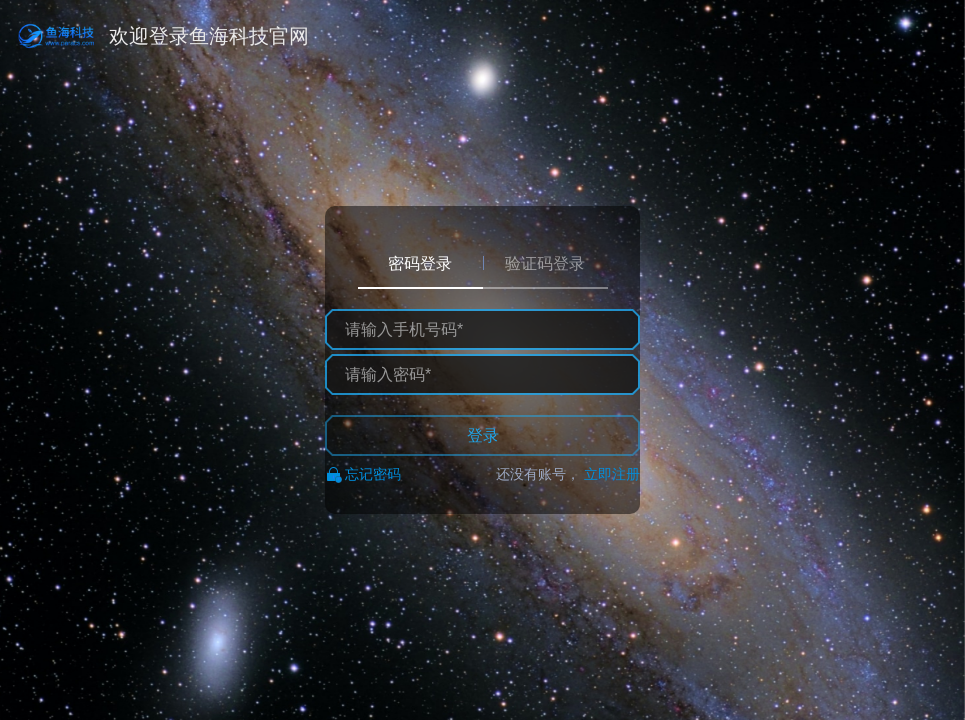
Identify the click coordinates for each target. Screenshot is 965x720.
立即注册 (612, 474)
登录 (483, 435)
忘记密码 (373, 474)
